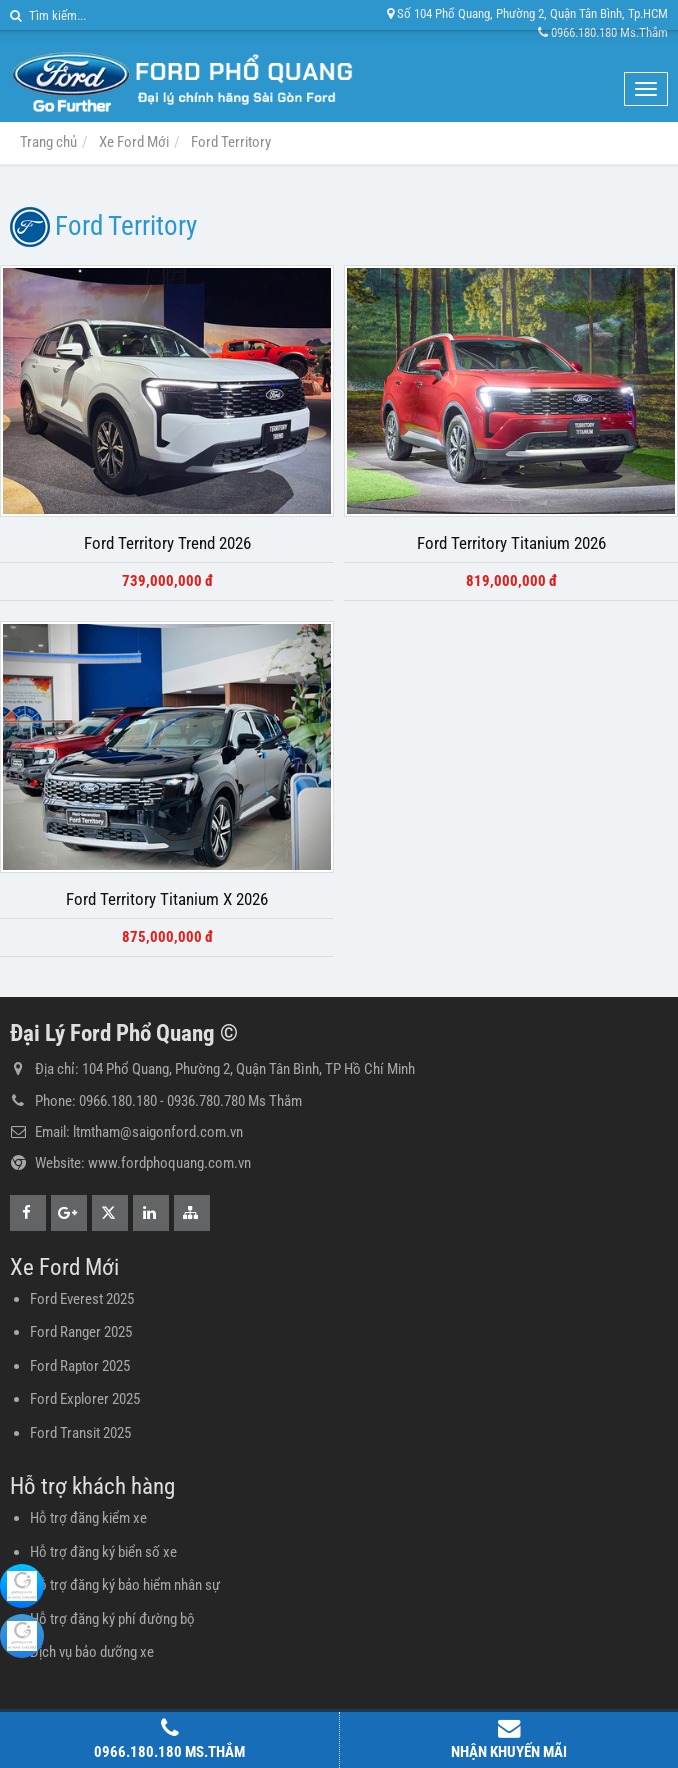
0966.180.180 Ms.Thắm (603, 32)
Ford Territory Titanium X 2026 (167, 899)
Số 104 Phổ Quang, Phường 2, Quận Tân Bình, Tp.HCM (527, 13)
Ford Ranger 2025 (81, 1332)
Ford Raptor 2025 (80, 1366)
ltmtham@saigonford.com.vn (158, 1132)
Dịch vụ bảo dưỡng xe (92, 1652)
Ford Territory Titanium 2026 (511, 543)
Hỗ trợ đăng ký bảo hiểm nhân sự (125, 1585)
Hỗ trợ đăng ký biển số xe (103, 1552)
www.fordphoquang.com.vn (169, 1163)
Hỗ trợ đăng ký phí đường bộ (112, 1619)
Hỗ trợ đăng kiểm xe (88, 1518)
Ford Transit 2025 (80, 1433)
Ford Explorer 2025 (85, 1399)
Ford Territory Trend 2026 (167, 543)
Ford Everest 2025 (82, 1299)
